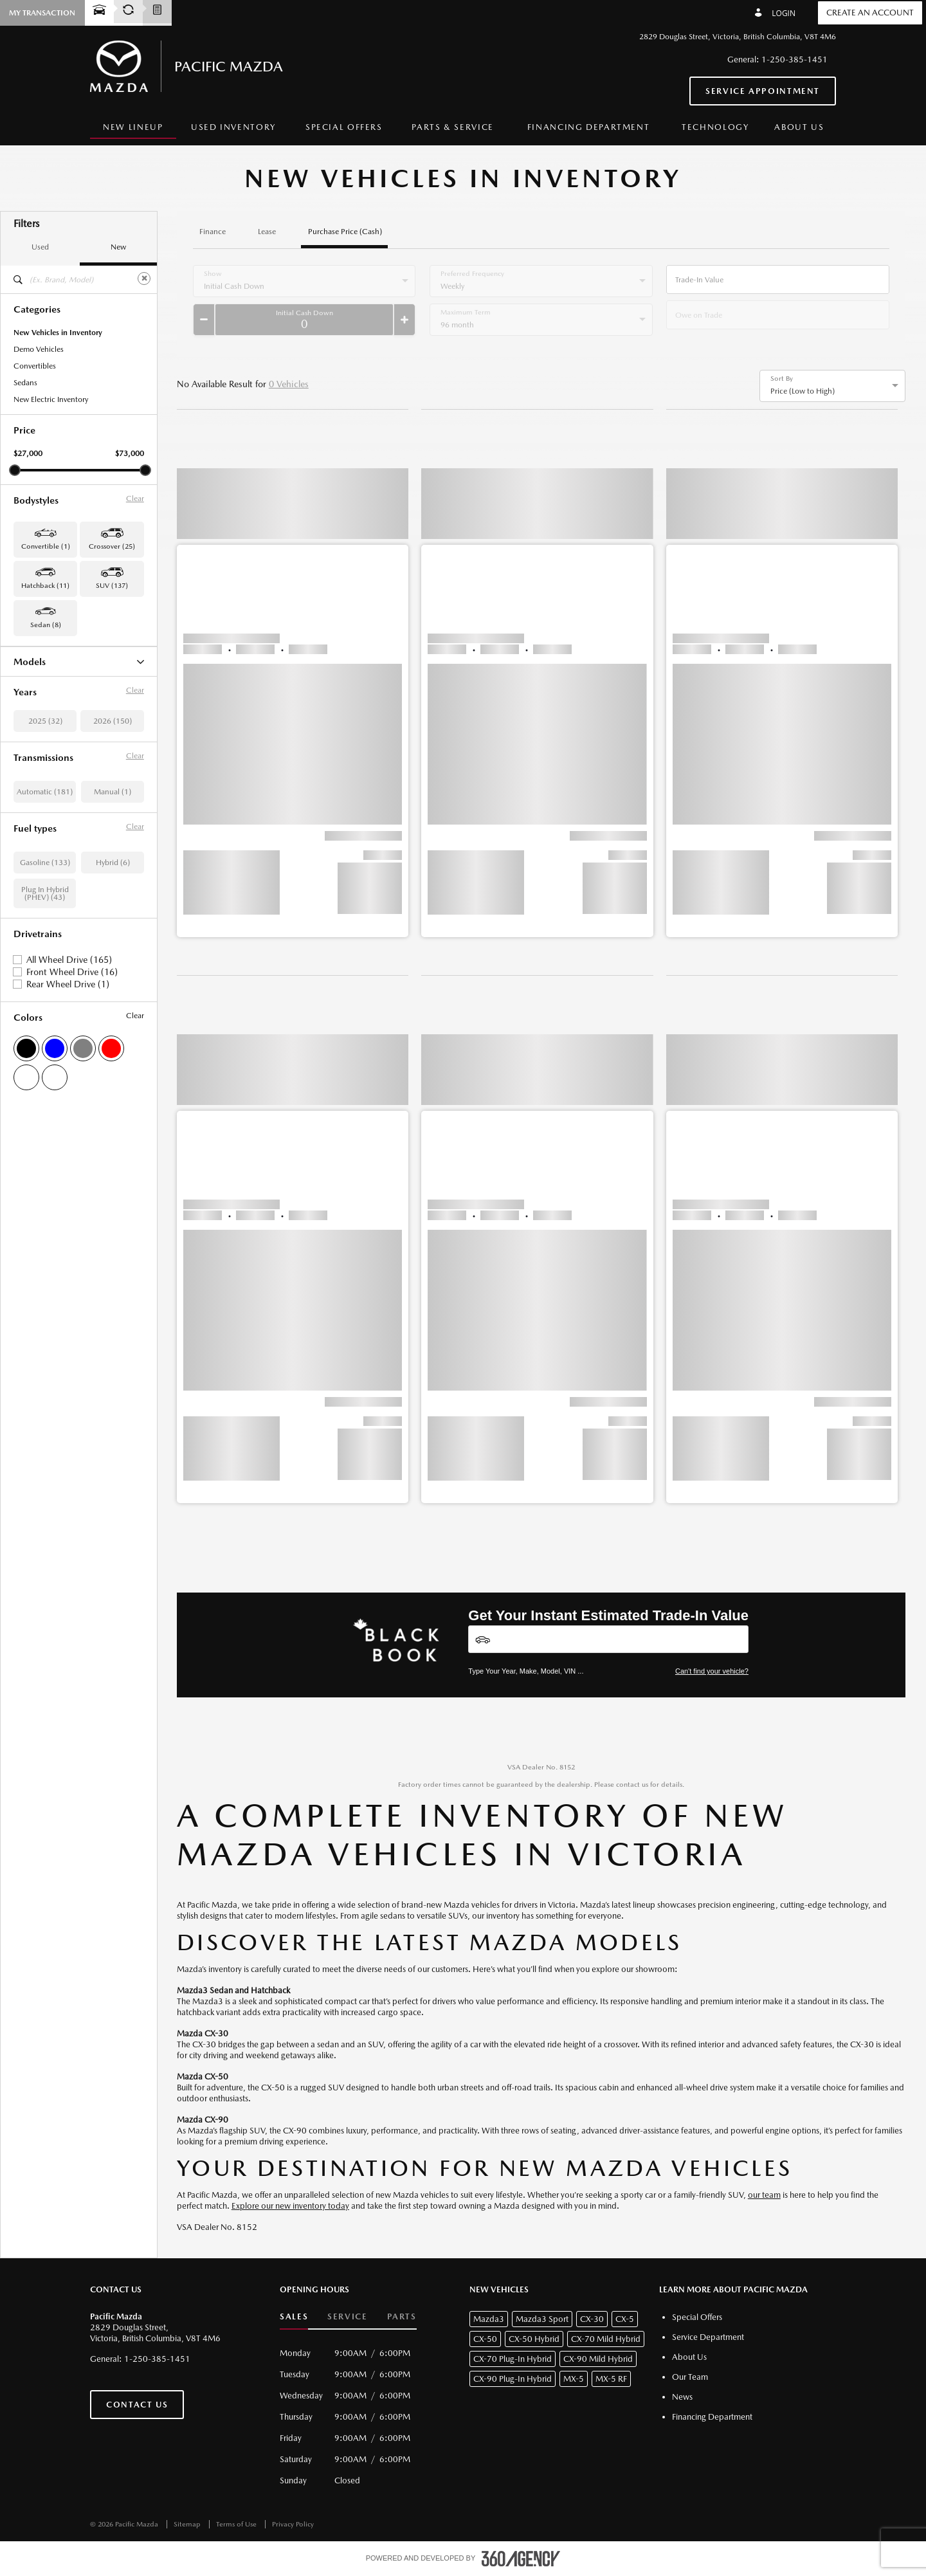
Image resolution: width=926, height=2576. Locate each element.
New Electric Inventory (51, 399)
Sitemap (188, 2524)
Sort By (781, 379)
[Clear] (144, 278)
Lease (267, 232)
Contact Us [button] (137, 2404)
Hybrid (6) (113, 1013)
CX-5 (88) (30, 696)
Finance (212, 232)
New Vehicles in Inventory (58, 332)
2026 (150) (112, 871)
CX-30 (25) (32, 679)
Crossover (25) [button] (112, 546)
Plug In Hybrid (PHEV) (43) (45, 1044)
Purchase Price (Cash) (345, 232)
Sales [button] (294, 2316)
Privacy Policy (293, 2524)
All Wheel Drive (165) (69, 1110)
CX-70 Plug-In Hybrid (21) (58, 729)
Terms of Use (237, 2524)
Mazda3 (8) (33, 796)
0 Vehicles (289, 384)
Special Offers (344, 127)
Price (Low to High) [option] (802, 391)
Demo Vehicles (39, 349)
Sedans (25, 382)
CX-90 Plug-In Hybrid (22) (58, 763)
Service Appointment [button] (762, 91)
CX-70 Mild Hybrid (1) (51, 713)
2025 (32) (45, 871)
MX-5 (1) (29, 779)
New (118, 246)
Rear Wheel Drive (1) (67, 1134)
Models (79, 661)
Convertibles (35, 365)
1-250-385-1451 (794, 59)
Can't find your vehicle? (712, 1671)
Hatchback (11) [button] (45, 585)
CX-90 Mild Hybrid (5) (51, 746)
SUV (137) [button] (112, 585)
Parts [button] (402, 2316)
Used (40, 246)
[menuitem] (133, 127)
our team (764, 2195)
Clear (135, 498)
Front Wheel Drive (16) (72, 1122)
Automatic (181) (45, 942)
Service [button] (347, 2316)
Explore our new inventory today (290, 2206)
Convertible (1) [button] (45, 546)
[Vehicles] (608, 1639)
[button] (293, 685)
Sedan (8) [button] (45, 625)
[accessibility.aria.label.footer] (521, 2558)
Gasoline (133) (45, 1013)
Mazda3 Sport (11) (45, 813)
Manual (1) (112, 942)
